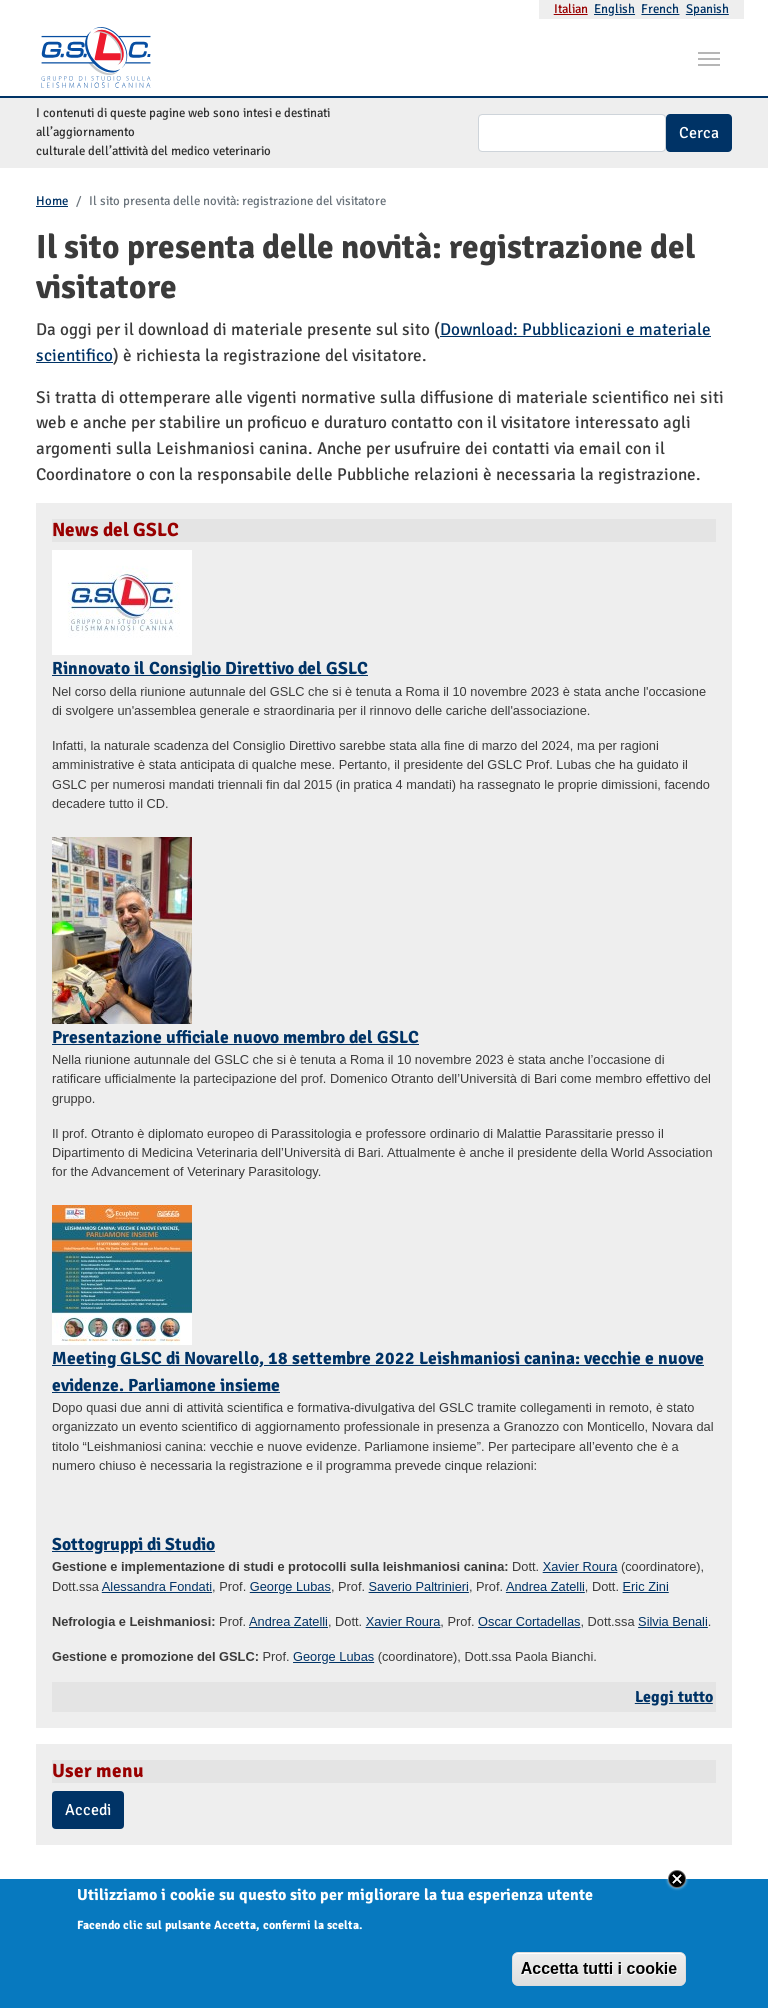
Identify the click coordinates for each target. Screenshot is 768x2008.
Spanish (707, 9)
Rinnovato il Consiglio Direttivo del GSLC (210, 668)
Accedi (88, 1810)
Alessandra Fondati (157, 1586)
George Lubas (290, 1586)
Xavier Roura (580, 1566)
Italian (571, 9)
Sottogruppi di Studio (133, 1544)
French (660, 9)
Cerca (699, 133)
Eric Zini (646, 1586)
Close (677, 1889)
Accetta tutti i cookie (599, 1978)
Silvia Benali (673, 1621)
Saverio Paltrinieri (419, 1586)
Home (52, 201)
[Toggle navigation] (709, 57)
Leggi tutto (674, 1697)
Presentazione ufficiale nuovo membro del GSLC (235, 1037)
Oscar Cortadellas (529, 1621)
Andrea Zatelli (545, 1586)
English (614, 9)
